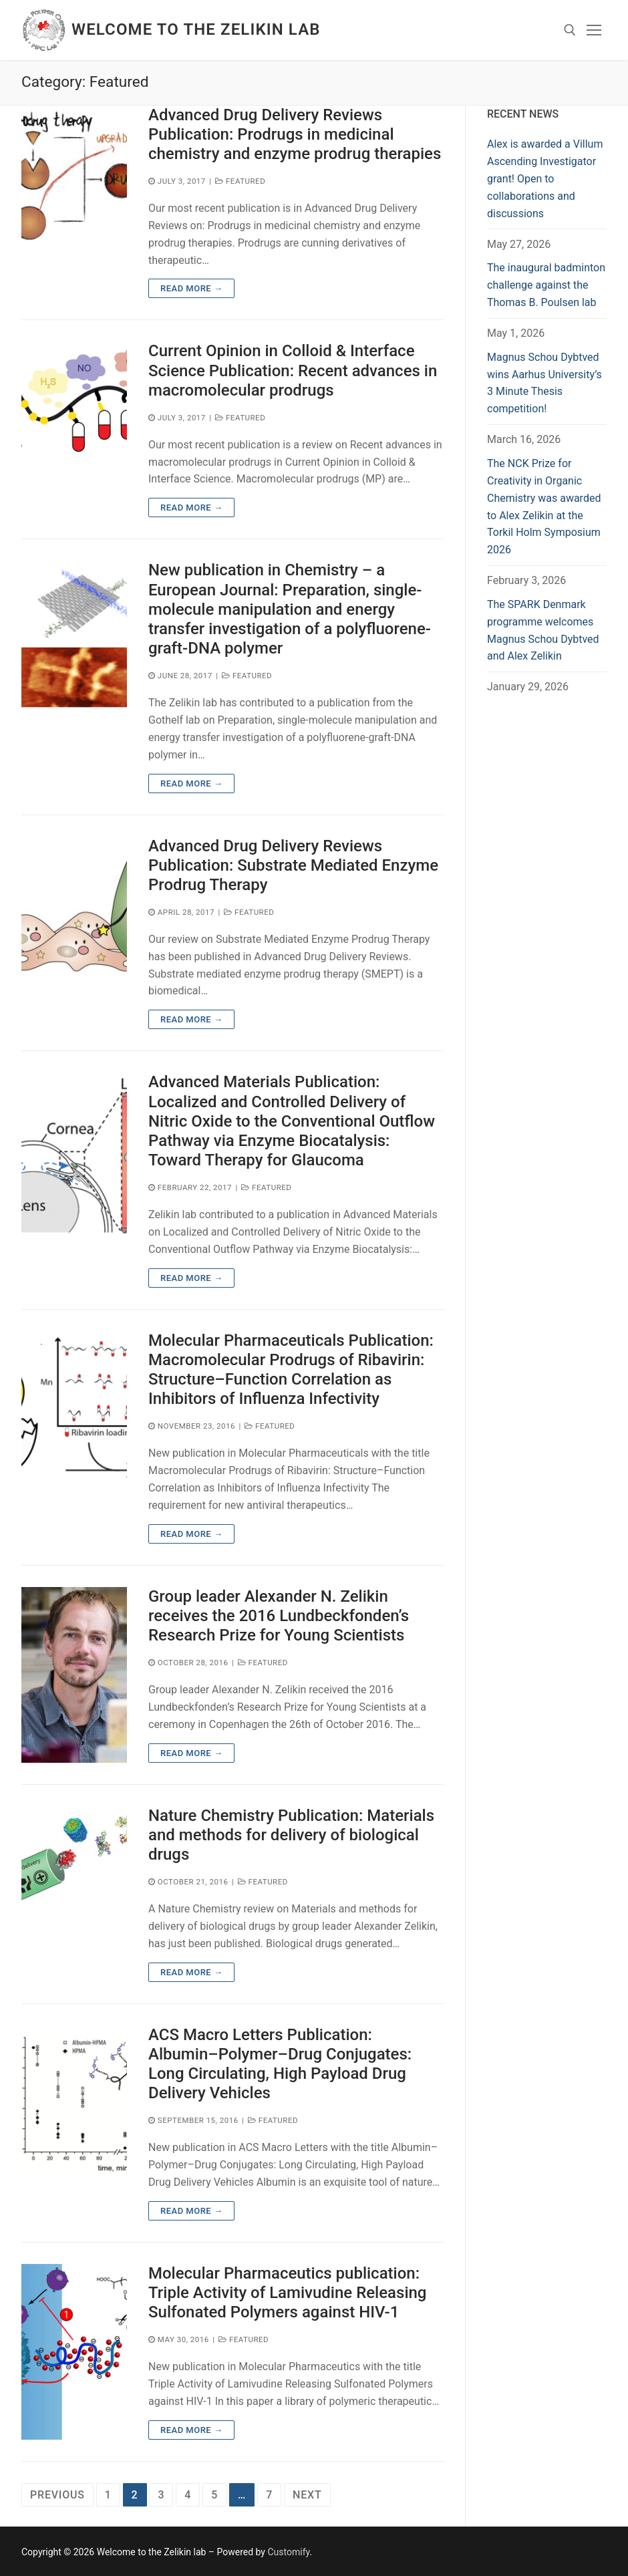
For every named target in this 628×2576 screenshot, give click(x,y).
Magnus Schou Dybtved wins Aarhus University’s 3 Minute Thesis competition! (544, 383)
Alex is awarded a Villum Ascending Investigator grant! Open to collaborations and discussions (545, 179)
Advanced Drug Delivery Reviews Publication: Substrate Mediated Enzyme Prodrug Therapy (293, 865)
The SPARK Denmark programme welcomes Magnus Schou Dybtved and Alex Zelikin (543, 630)
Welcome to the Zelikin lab (196, 29)
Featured (240, 181)
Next (307, 2494)
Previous (57, 2494)
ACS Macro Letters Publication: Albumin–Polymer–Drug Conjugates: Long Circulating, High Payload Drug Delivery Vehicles (280, 2064)
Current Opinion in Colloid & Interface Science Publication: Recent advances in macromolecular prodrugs (292, 370)
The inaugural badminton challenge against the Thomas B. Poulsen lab (546, 285)
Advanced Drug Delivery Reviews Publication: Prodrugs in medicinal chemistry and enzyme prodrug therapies (294, 134)
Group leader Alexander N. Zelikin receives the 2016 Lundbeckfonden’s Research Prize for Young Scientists (278, 1615)
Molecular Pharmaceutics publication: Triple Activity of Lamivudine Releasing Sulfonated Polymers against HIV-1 (287, 2292)
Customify (288, 2552)
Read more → (191, 288)
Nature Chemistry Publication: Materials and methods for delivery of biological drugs (291, 1835)
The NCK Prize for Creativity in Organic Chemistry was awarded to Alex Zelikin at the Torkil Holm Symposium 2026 (544, 506)
